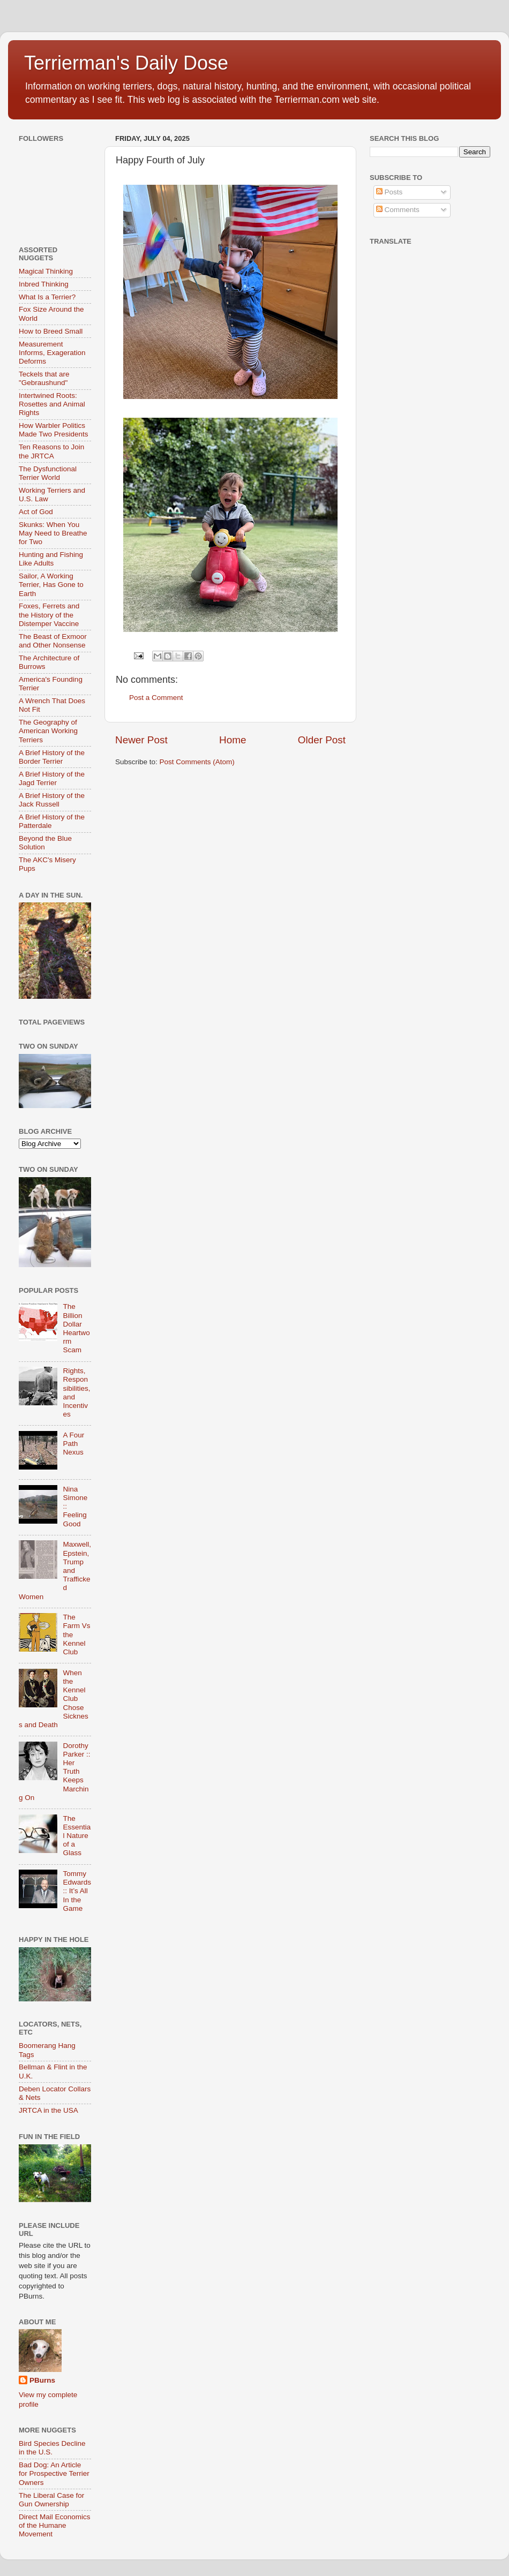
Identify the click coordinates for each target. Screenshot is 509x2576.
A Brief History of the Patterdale (52, 821)
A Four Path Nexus (73, 1443)
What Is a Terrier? (47, 297)
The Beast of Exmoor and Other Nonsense (53, 640)
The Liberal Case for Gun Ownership (51, 2499)
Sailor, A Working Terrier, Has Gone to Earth (51, 584)
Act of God (36, 512)
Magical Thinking (46, 271)
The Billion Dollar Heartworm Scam (76, 1328)
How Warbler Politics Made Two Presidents (53, 429)
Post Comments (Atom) (197, 762)
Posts (389, 192)
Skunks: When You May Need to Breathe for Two (53, 533)
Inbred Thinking (44, 284)
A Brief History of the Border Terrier (52, 757)
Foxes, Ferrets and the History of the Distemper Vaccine (49, 614)
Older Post (322, 739)
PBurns (42, 2380)
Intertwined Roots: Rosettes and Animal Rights (52, 404)
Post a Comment (156, 698)
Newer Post (141, 739)
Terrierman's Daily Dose (126, 63)
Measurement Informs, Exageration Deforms (52, 352)
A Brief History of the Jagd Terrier (52, 778)
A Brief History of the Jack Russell (52, 800)
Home (232, 739)
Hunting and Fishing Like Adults (51, 559)
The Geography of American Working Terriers (48, 730)
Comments (398, 210)
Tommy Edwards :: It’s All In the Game (77, 1891)
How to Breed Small (51, 331)
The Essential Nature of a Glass (77, 1835)
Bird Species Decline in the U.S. (52, 2447)
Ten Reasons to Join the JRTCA (51, 451)
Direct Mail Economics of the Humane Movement (55, 2525)
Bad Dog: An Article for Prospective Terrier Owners (54, 2473)
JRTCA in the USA (48, 2110)
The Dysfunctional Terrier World (48, 473)
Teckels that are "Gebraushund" (44, 378)
